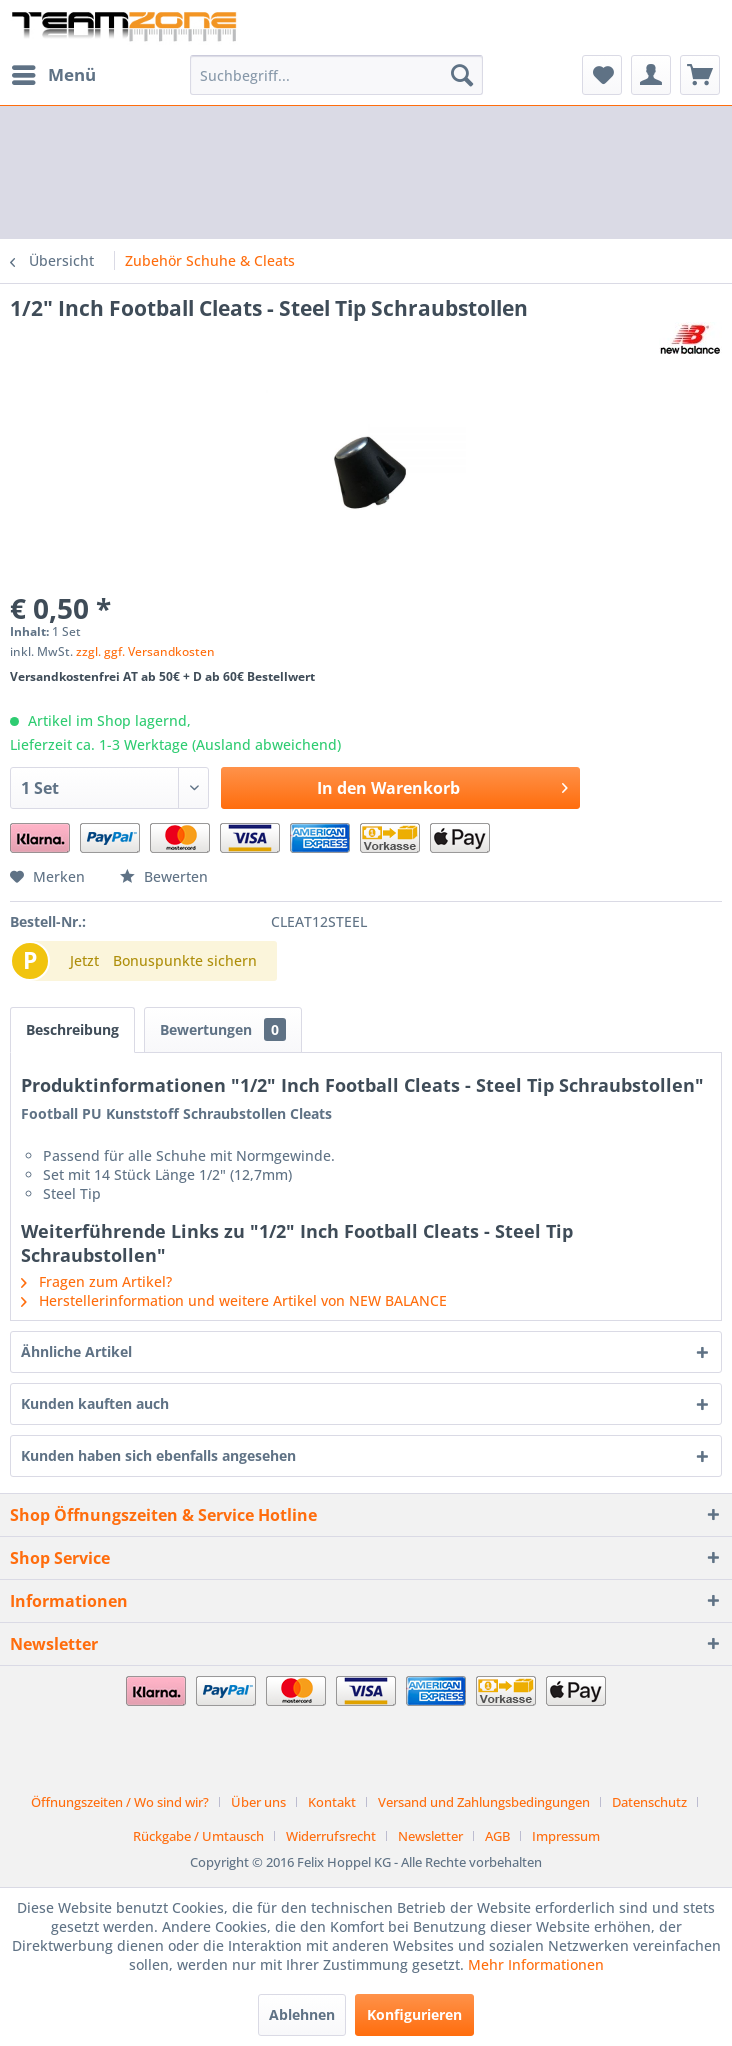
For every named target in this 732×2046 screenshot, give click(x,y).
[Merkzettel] (602, 75)
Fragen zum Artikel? (96, 1281)
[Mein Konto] (651, 75)
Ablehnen (302, 2014)
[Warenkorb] (700, 75)
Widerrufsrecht (331, 1836)
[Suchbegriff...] (336, 75)
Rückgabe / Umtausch (198, 1836)
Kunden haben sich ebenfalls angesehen (158, 1455)
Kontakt (332, 1802)
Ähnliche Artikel (76, 1351)
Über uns (258, 1802)
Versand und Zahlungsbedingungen (484, 1802)
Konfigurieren (414, 2014)
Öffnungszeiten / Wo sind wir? (120, 1802)
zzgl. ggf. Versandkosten (145, 651)
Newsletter (430, 1836)
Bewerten (164, 876)
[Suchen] (462, 75)
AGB (497, 1836)
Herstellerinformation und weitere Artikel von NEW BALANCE (234, 1300)
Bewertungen (223, 1029)
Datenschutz (649, 1802)
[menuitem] (53, 75)
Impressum (566, 1836)
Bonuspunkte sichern (185, 960)
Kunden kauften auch (95, 1403)
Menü (54, 72)
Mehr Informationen (536, 1964)
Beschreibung (72, 1029)
